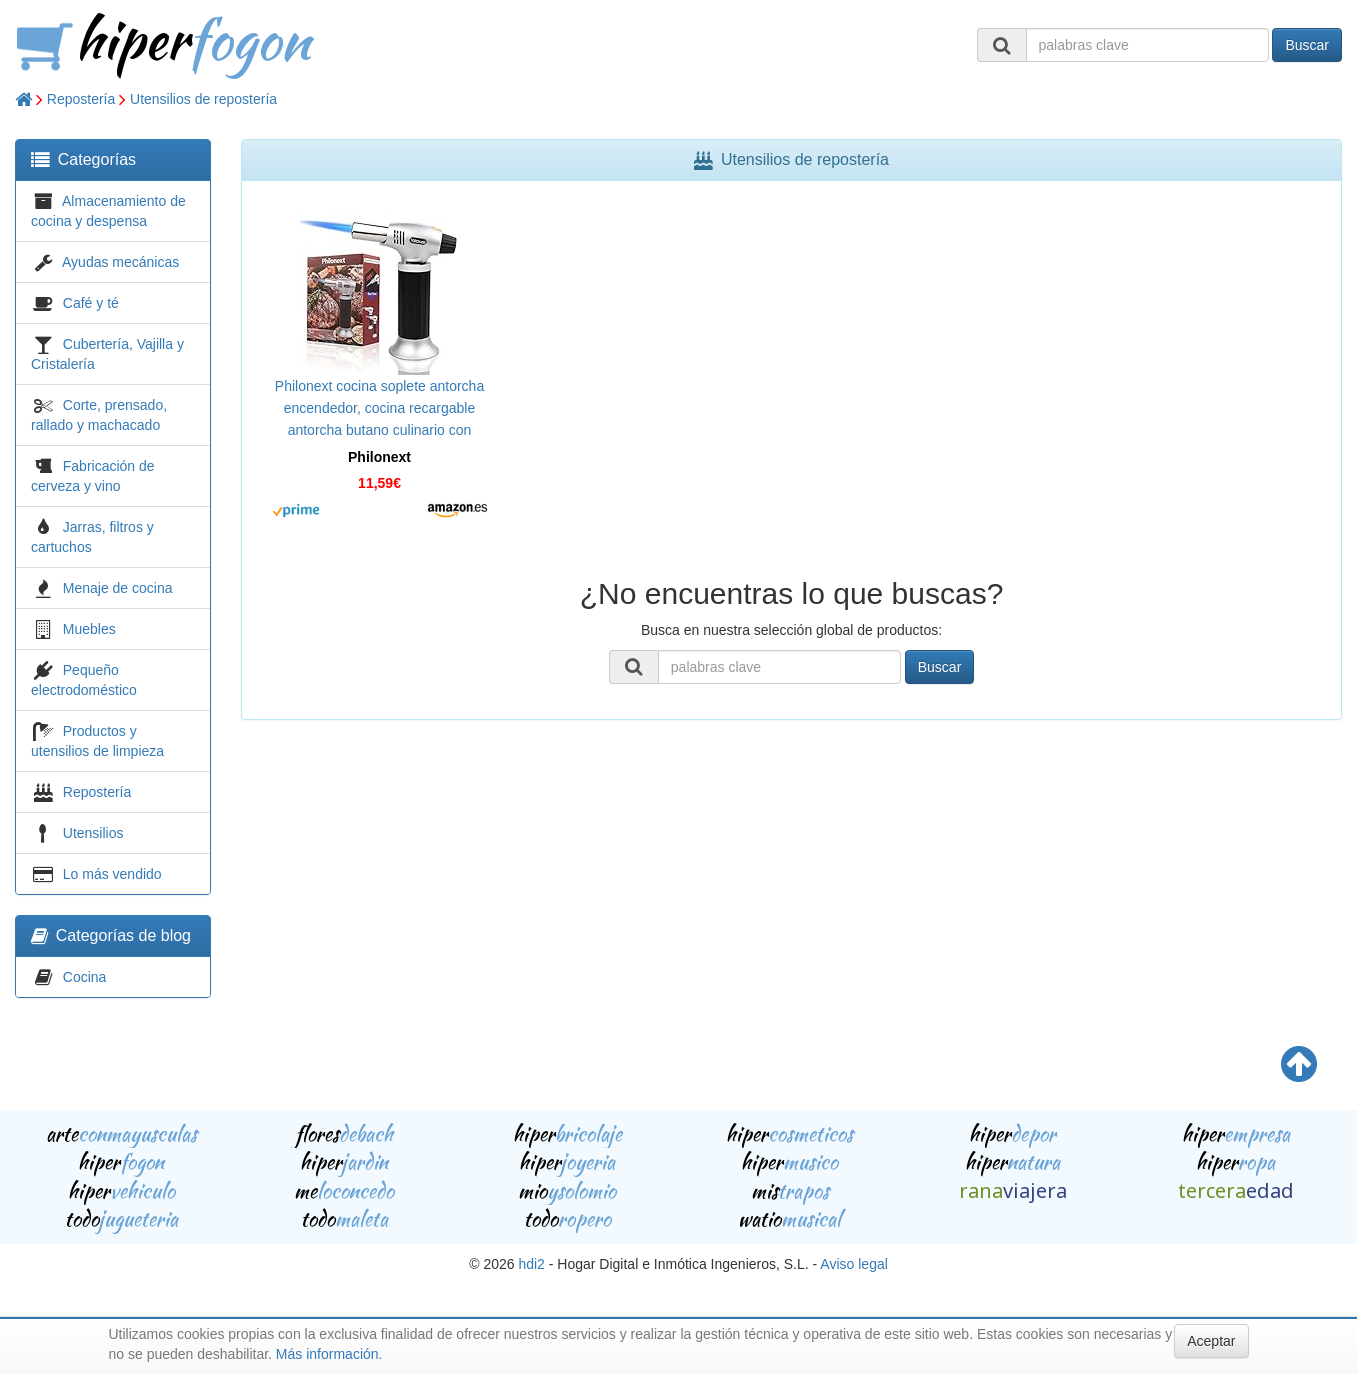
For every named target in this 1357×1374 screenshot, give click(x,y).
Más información (327, 1354)
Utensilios (93, 833)
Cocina (85, 977)
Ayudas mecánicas (120, 262)
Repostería (81, 99)
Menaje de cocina (118, 588)
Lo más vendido (112, 874)
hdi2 (531, 1264)
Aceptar (1211, 1341)
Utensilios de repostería (203, 99)
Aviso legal (853, 1264)
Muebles (89, 629)
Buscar (1307, 45)
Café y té (91, 303)
